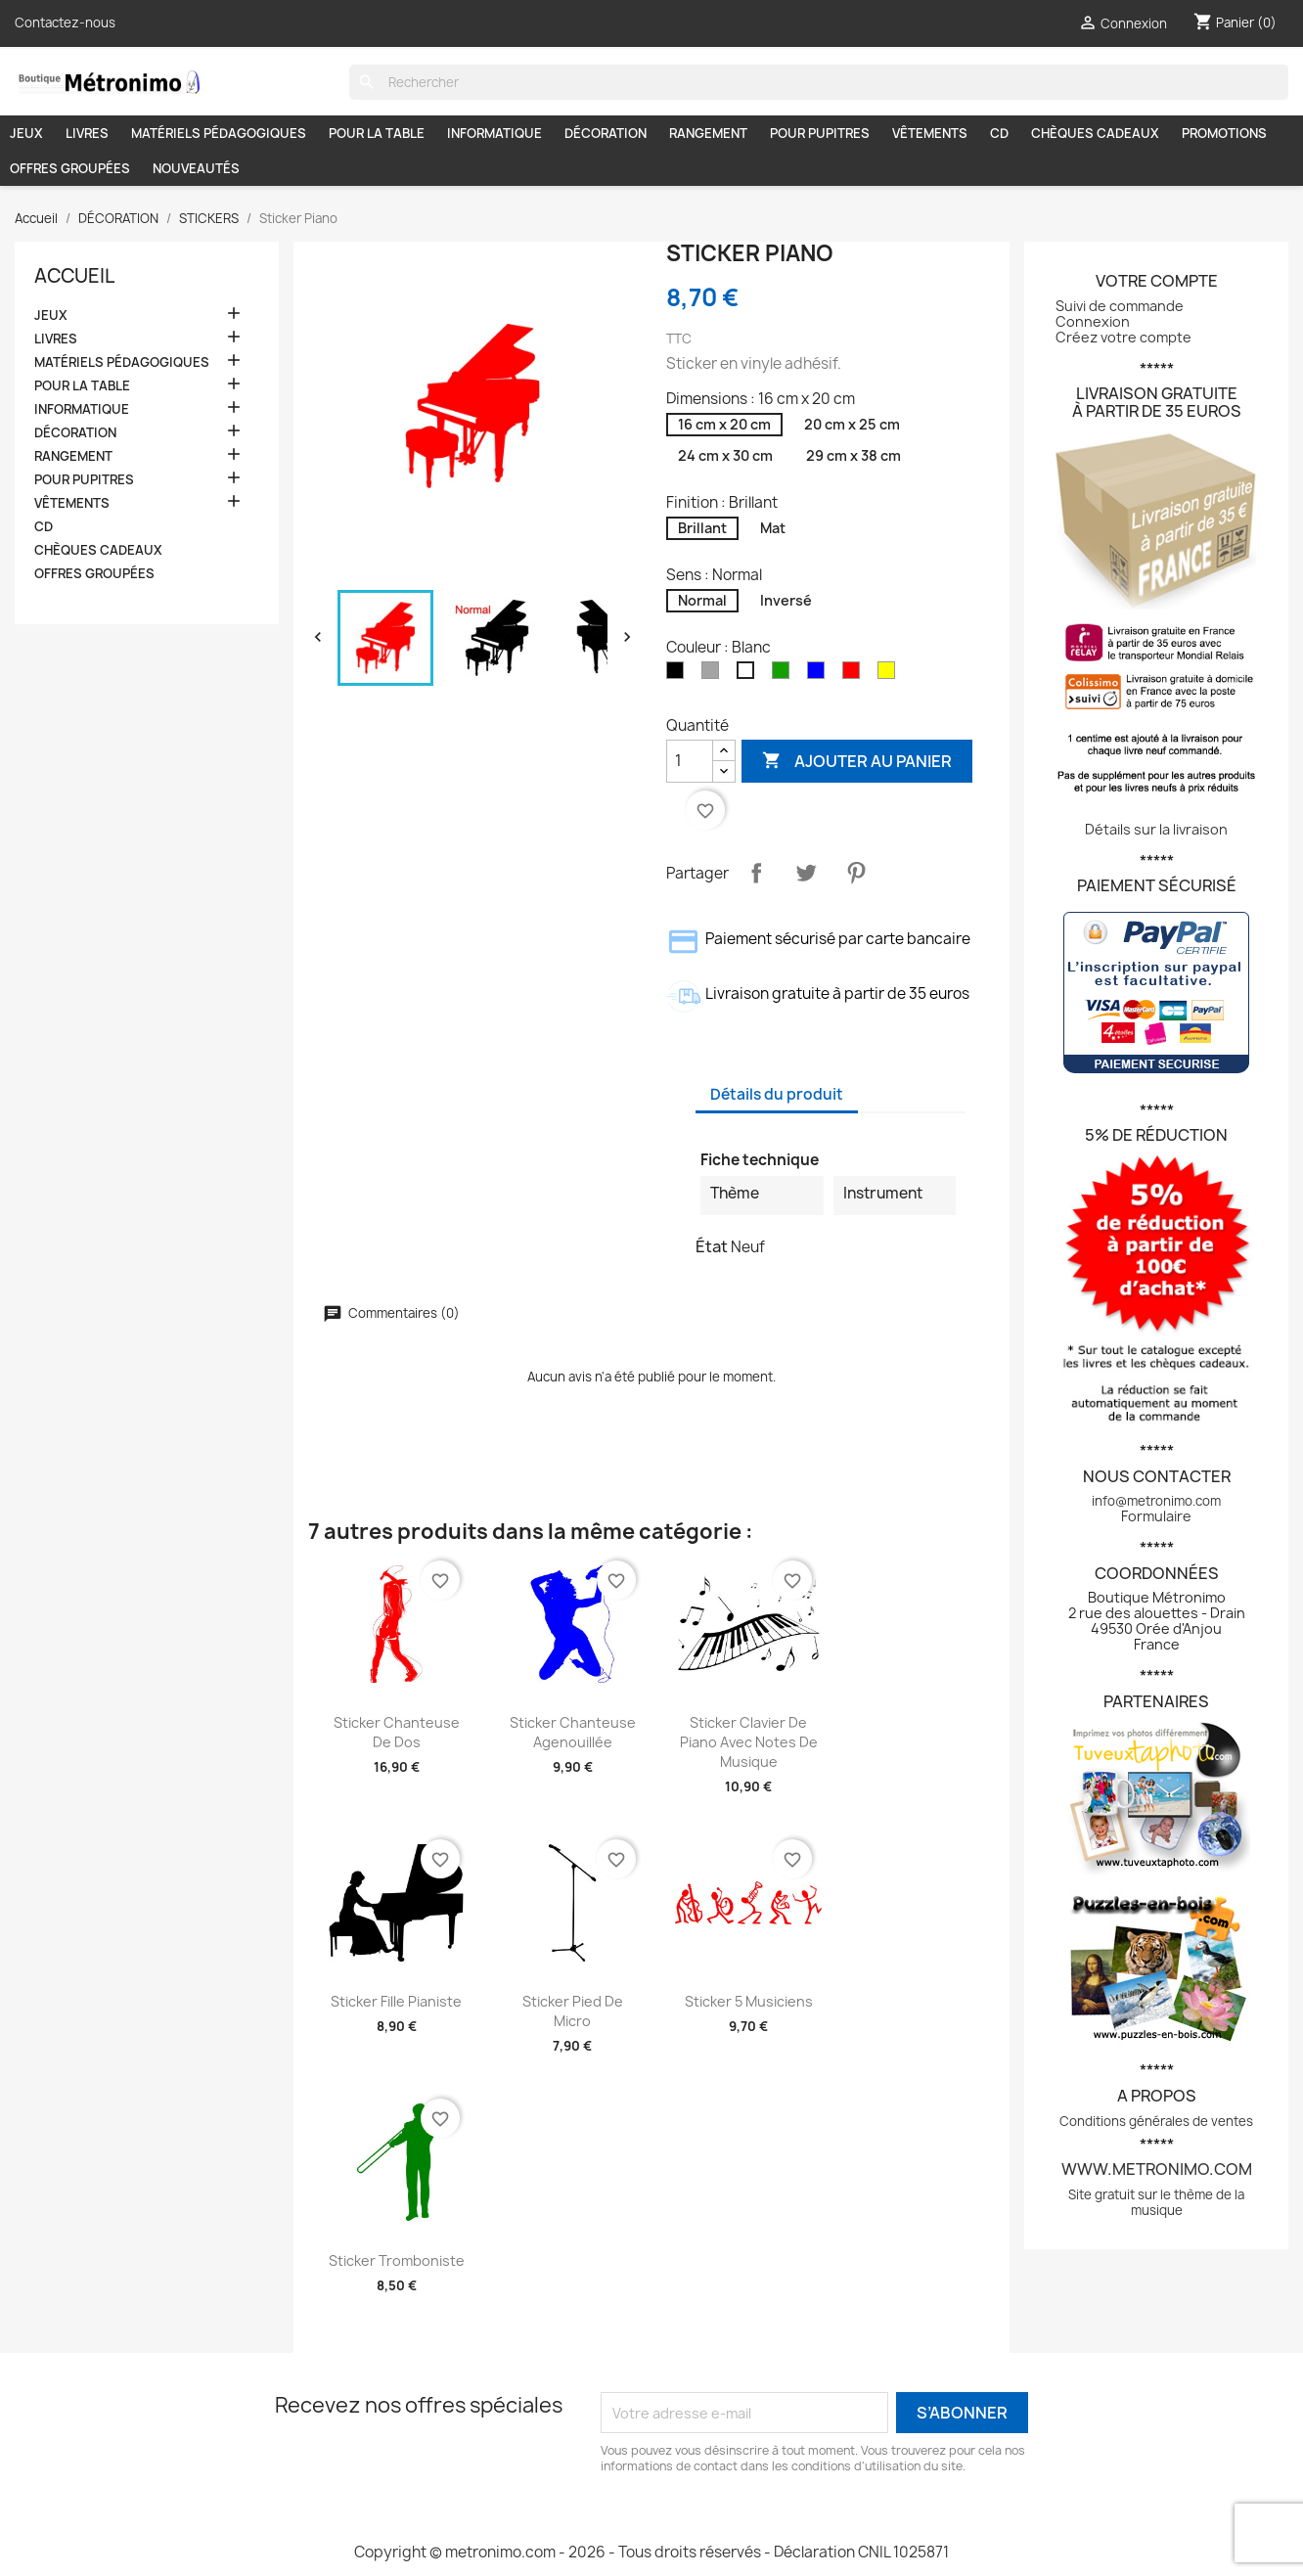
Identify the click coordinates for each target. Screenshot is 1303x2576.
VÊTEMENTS (929, 133)
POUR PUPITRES (820, 133)
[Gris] (714, 674)
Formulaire (1156, 1516)
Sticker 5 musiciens (749, 2001)
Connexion (1093, 321)
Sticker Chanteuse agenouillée (573, 1732)
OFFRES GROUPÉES (70, 168)
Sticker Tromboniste (397, 2260)
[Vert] (784, 674)
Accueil (74, 276)
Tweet (806, 872)
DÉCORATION (605, 133)
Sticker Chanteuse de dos (397, 1732)
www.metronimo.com (1156, 2169)
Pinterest (856, 872)
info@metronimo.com (1156, 1501)
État (712, 1246)
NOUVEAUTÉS (196, 168)
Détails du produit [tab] (776, 1094)
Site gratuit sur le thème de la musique (1156, 2202)
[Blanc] (749, 674)
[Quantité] (689, 761)
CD (999, 133)
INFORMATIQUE (494, 133)
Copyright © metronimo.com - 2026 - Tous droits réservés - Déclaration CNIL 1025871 (651, 2552)
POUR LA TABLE (377, 133)
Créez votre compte (1123, 337)
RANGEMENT (708, 133)
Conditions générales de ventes (1156, 2121)
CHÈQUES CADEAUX (1095, 133)
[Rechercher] (818, 82)
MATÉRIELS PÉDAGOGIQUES (218, 133)
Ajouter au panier (857, 760)
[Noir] (679, 674)
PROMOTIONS (1224, 133)
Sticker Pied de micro (572, 2011)
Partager (756, 872)
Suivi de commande (1120, 305)
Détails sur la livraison (1156, 829)
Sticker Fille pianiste (396, 2001)
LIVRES (87, 133)
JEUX (26, 133)
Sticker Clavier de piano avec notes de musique (749, 1742)
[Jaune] (890, 674)
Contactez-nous (65, 22)
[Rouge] (855, 674)
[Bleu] (819, 674)
